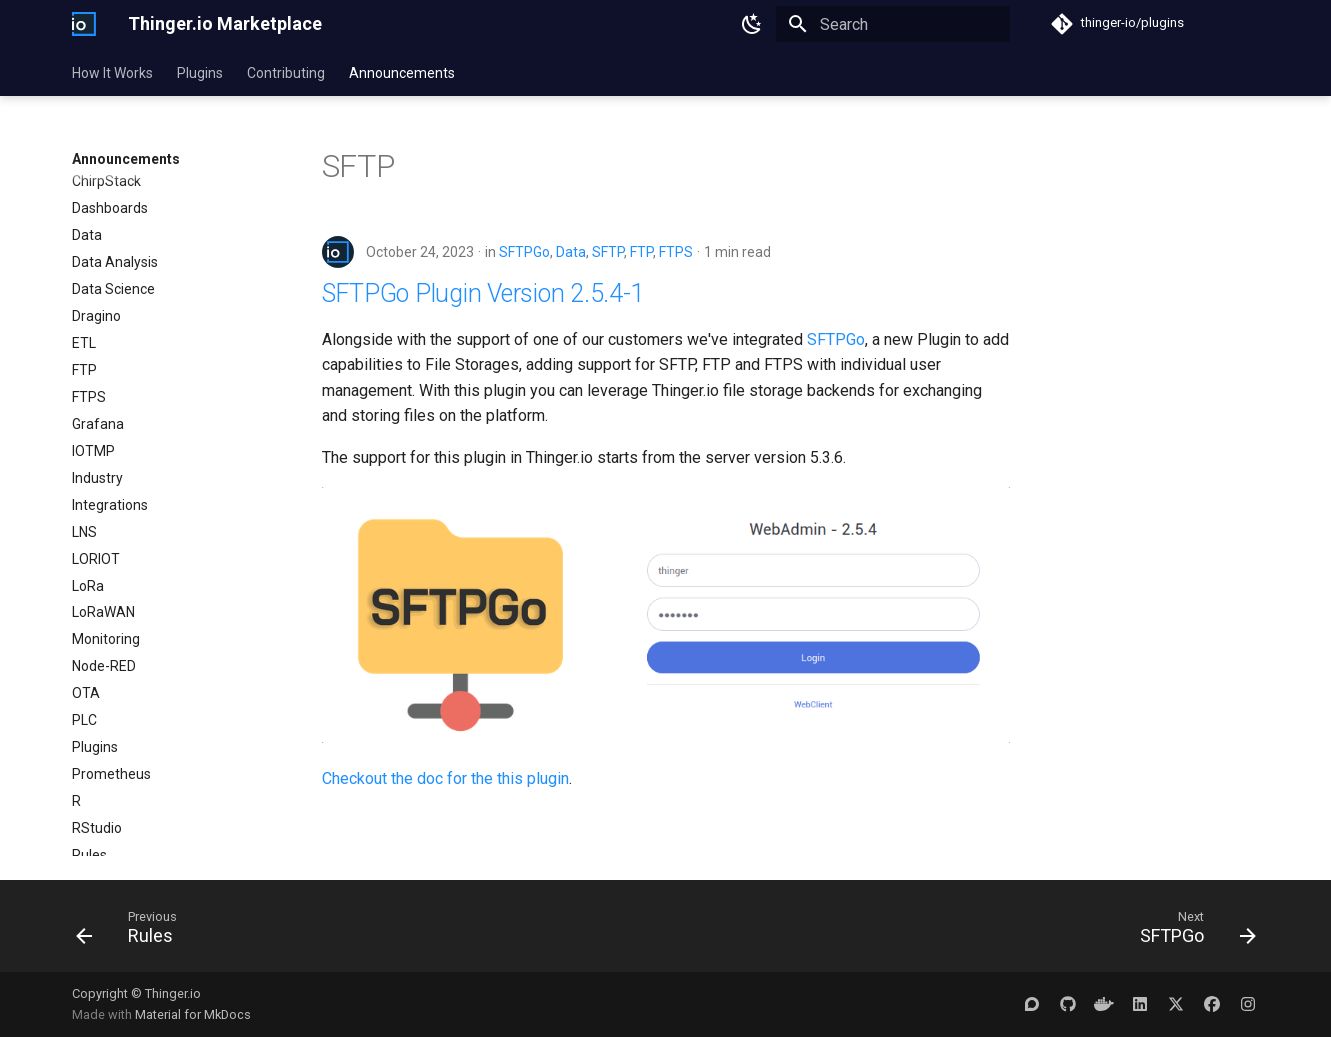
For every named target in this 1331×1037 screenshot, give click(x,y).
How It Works (112, 73)
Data (571, 252)
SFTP (608, 252)
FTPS (676, 252)
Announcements (402, 73)
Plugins (200, 73)
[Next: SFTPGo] (1190, 932)
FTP (641, 252)
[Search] (893, 24)
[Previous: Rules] (133, 932)
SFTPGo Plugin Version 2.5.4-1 (483, 293)
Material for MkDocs (193, 1014)
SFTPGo (524, 252)
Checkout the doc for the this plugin (445, 778)
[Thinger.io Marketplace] (84, 24)
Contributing (286, 73)
